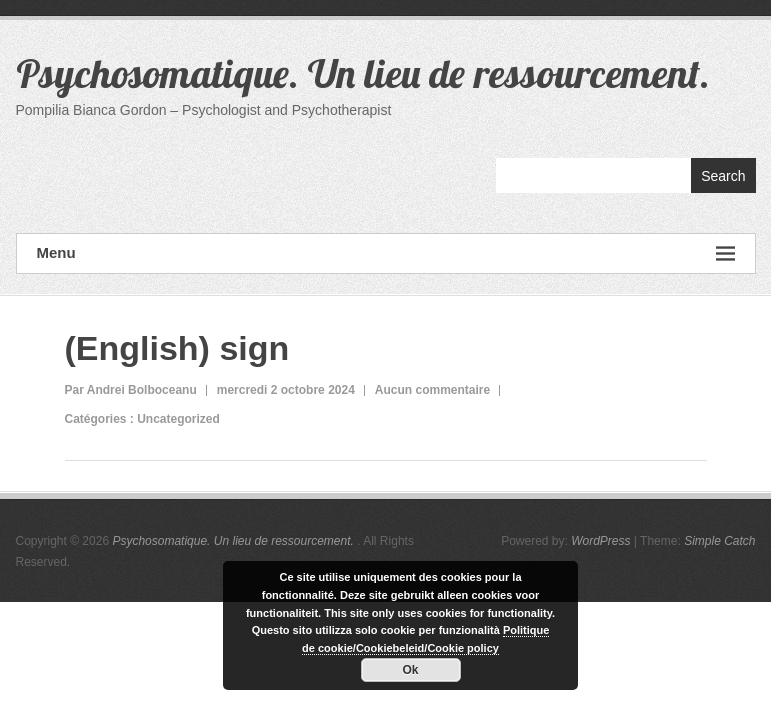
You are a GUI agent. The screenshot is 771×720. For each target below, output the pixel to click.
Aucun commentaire (432, 390)
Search (723, 176)
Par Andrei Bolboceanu (131, 390)
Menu (386, 253)
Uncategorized (178, 419)
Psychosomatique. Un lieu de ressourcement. (363, 73)
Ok (410, 670)
